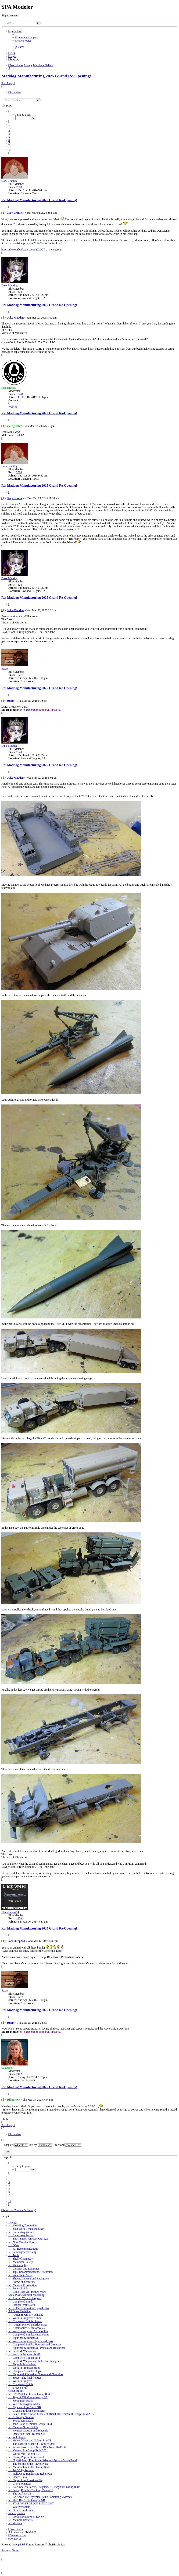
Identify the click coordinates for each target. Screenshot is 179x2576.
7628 (19, 291)
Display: (16, 2144)
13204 (19, 1918)
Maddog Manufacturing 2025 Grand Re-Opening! (46, 76)
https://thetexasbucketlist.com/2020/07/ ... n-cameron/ (31, 249)
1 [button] (9, 124)
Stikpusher (7, 2067)
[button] (8, 111)
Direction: (66, 2144)
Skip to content (9, 15)
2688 (19, 187)
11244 (19, 394)
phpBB (19, 2544)
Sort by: (40, 2144)
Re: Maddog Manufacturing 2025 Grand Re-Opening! (39, 200)
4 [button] (9, 133)
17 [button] (9, 149)
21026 (19, 2073)
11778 (19, 674)
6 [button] (9, 140)
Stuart (4, 668)
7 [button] (9, 143)
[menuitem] (26, 37)
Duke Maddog (9, 285)
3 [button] (9, 130)
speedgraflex (8, 387)
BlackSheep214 (10, 1912)
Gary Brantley (9, 180)
